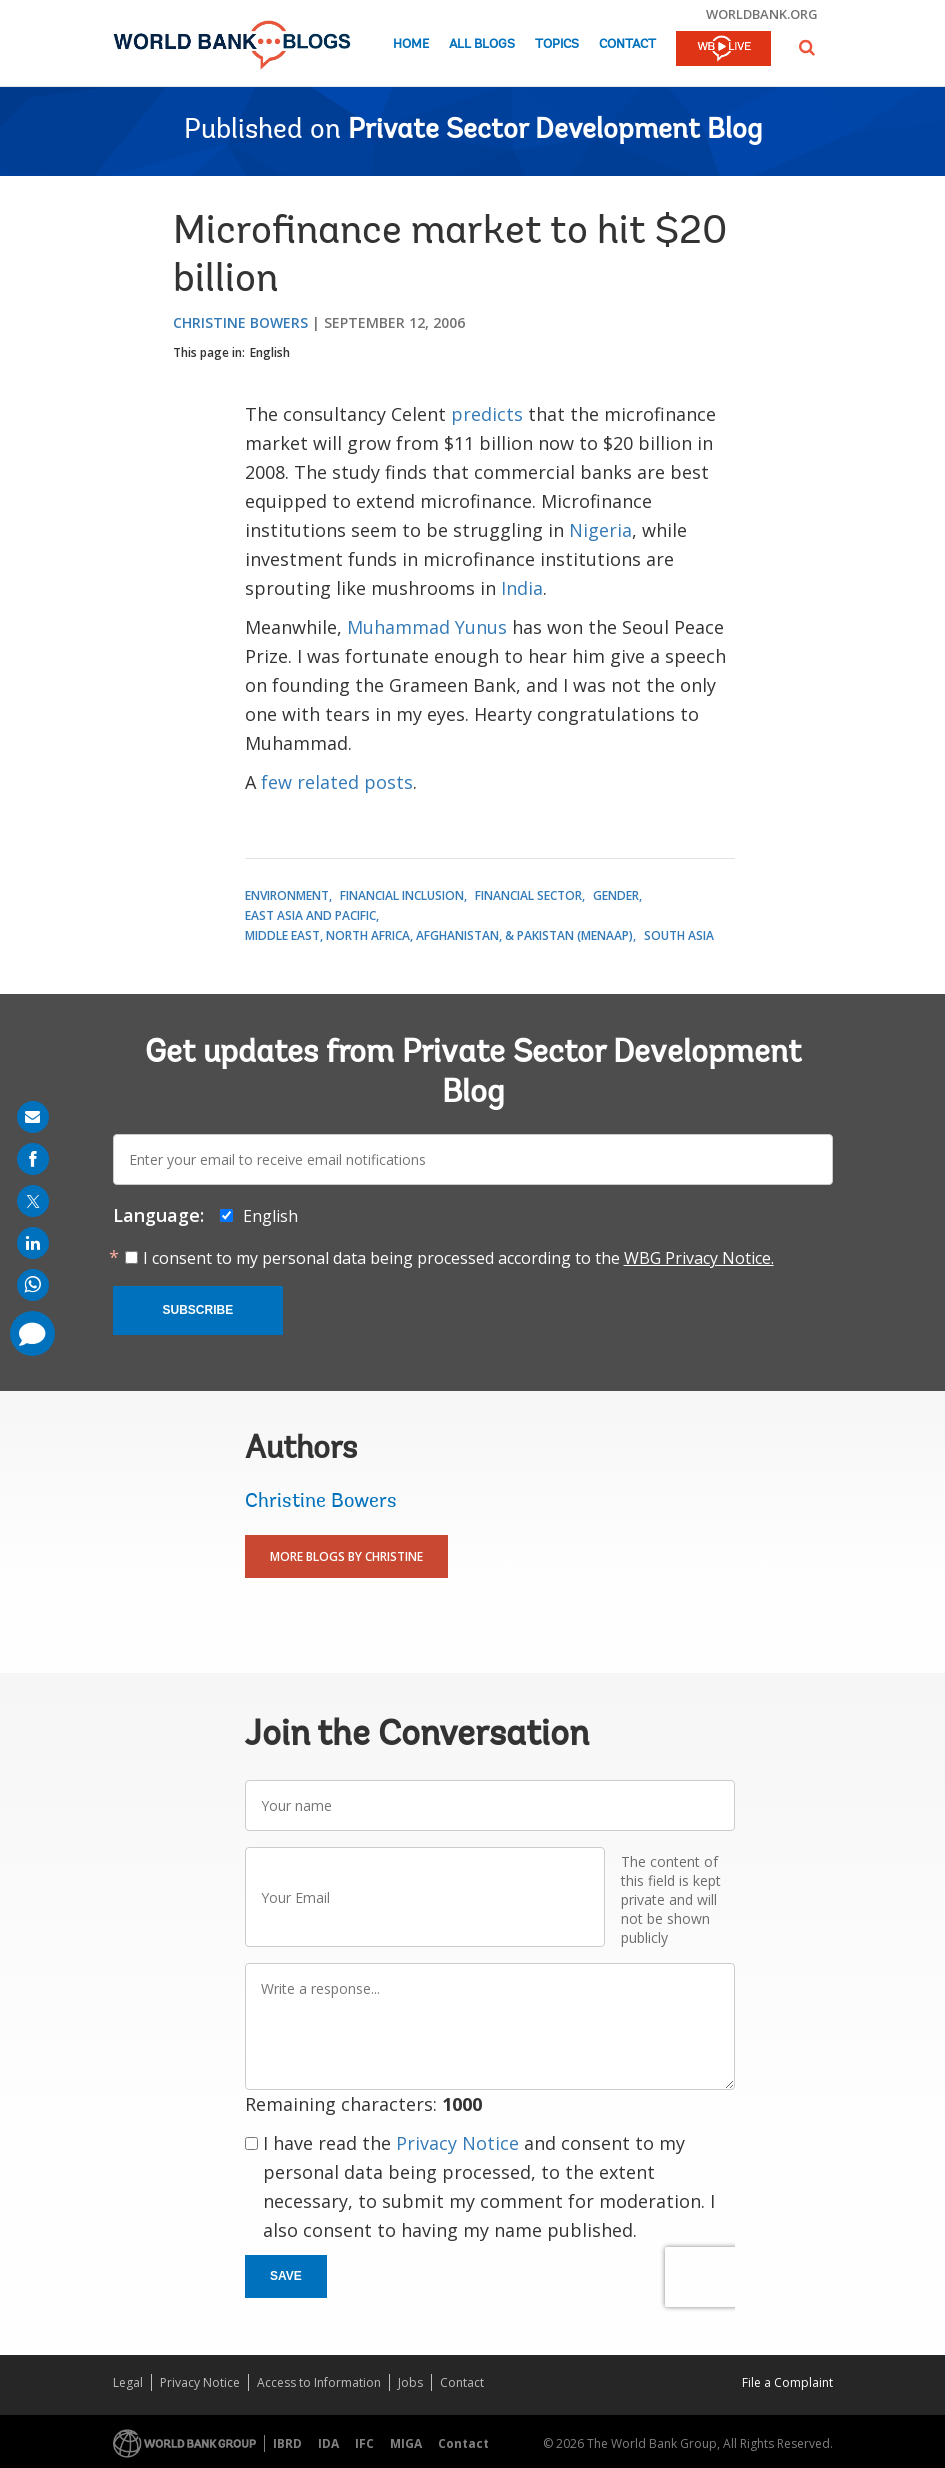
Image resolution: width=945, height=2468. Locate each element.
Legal (128, 2382)
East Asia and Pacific (310, 915)
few (276, 782)
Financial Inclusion (402, 895)
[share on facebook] (33, 1159)
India (522, 588)
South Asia (679, 935)
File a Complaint (787, 2382)
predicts (487, 414)
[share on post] (33, 1201)
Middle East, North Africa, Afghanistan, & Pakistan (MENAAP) (439, 935)
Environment (287, 895)
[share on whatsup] (33, 1285)
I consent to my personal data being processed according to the (458, 1258)
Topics (557, 44)
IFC (364, 2443)
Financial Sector (528, 895)
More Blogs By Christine (346, 1556)
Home (411, 44)
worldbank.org (762, 14)
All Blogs (482, 44)
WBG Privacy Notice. (699, 1258)
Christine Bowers (240, 322)
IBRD (287, 2443)
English (270, 352)
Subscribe (198, 1310)
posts (388, 782)
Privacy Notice (457, 2143)
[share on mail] (33, 1117)
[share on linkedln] (33, 1243)
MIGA (406, 2443)
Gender (616, 895)
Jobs (410, 2382)
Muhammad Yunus (427, 627)
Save (286, 2276)
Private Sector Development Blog (555, 131)
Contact (627, 44)
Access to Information (319, 2382)
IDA (328, 2443)
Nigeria (600, 530)
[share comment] (32, 1333)
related (328, 782)
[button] (807, 47)
